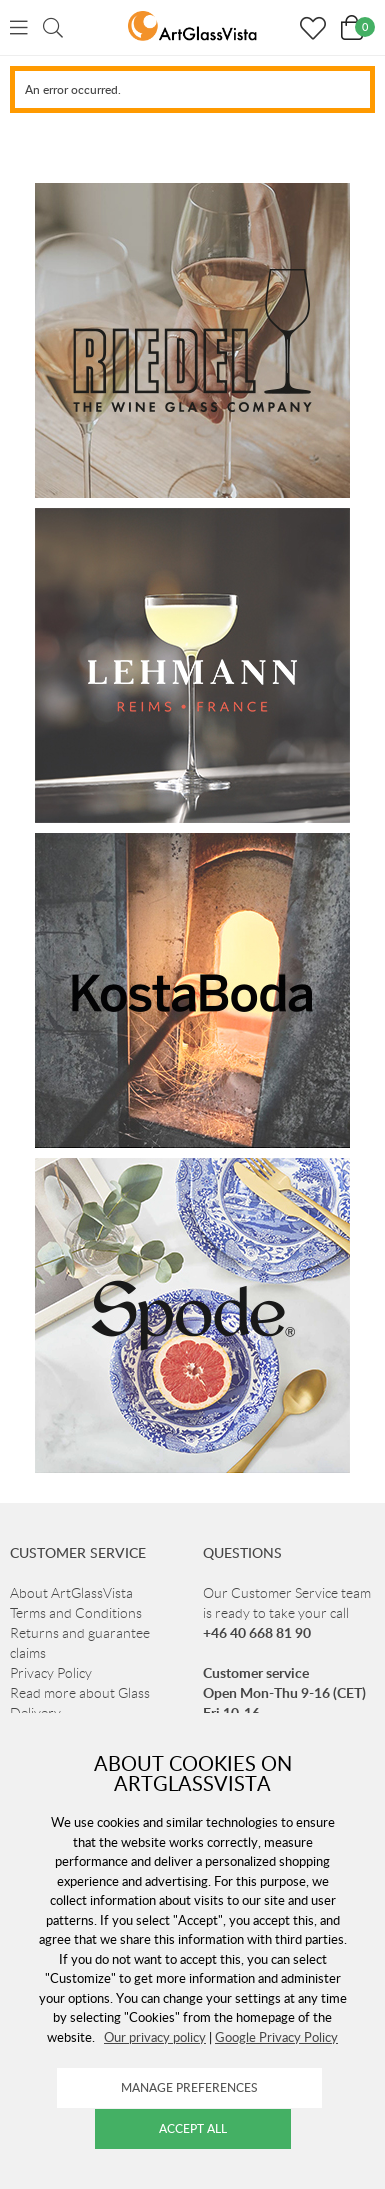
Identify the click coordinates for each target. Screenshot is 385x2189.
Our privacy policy (155, 2037)
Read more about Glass (80, 1693)
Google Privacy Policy (276, 2037)
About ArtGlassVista (71, 1593)
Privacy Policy (51, 1673)
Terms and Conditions (76, 1613)
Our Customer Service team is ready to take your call (287, 1613)
